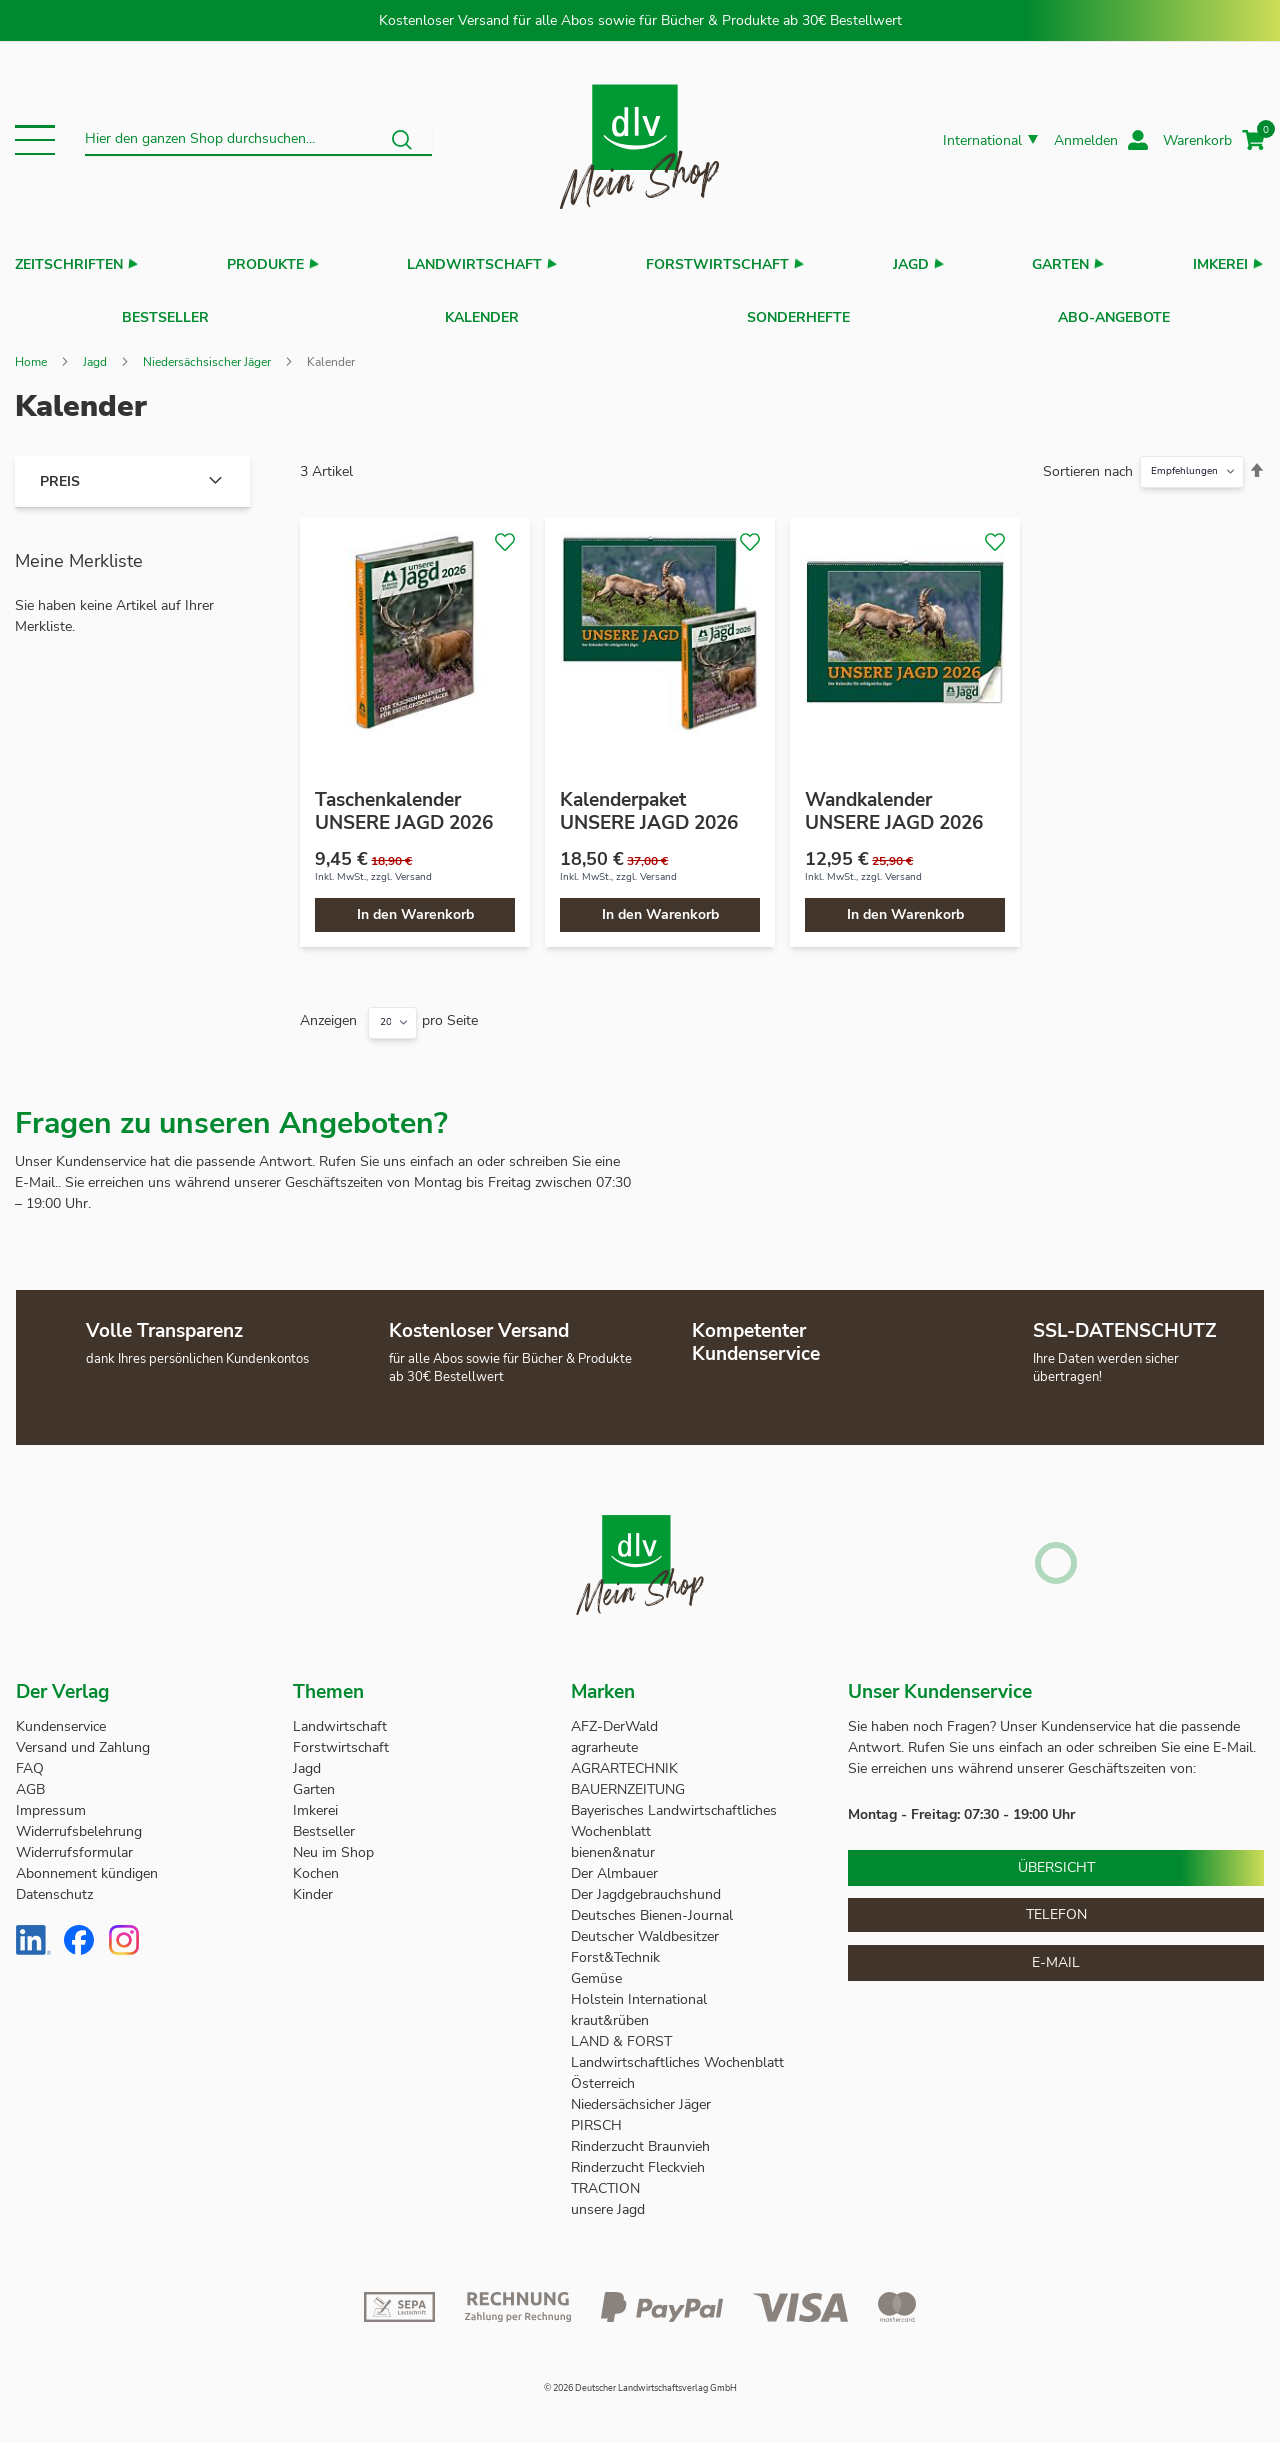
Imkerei (1220, 264)
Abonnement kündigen (87, 1863)
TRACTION (605, 2178)
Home (31, 352)
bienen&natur (613, 1842)
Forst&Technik (617, 1947)
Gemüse (598, 1968)
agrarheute (604, 1737)
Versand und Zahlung (83, 1737)
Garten (1060, 264)
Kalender (482, 312)
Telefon (1056, 1904)
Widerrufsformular (74, 1842)
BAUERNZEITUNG (628, 1779)
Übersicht (1056, 1857)
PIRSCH (596, 2115)
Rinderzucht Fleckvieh (638, 2157)
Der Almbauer (614, 1863)
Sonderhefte (798, 312)
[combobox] (258, 140)
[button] (35, 140)
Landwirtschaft (474, 264)
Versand (413, 867)
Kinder (313, 1884)
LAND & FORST (623, 2031)
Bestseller (165, 312)
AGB (30, 1779)
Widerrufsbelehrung (79, 1821)
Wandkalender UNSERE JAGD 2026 (894, 801)
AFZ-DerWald (614, 1716)
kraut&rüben (610, 2010)
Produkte (265, 264)
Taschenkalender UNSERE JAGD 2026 (404, 801)
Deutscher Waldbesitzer (645, 1926)
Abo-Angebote (1114, 312)
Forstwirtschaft (717, 264)
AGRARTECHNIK (624, 1758)
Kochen (316, 1863)
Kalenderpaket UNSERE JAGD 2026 (649, 801)
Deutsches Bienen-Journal (652, 1905)
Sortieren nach (1088, 461)
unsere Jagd (608, 2199)
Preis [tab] (60, 471)
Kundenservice (61, 1716)
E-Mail (1056, 1952)
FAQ (30, 1758)
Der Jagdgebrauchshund (646, 1884)
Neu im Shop (333, 1842)
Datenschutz (54, 1884)
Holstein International (641, 1989)
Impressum (51, 1800)
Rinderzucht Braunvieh (642, 2136)
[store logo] (639, 140)
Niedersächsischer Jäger (207, 352)
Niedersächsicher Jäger (643, 2094)
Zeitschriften (69, 264)
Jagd (911, 264)
